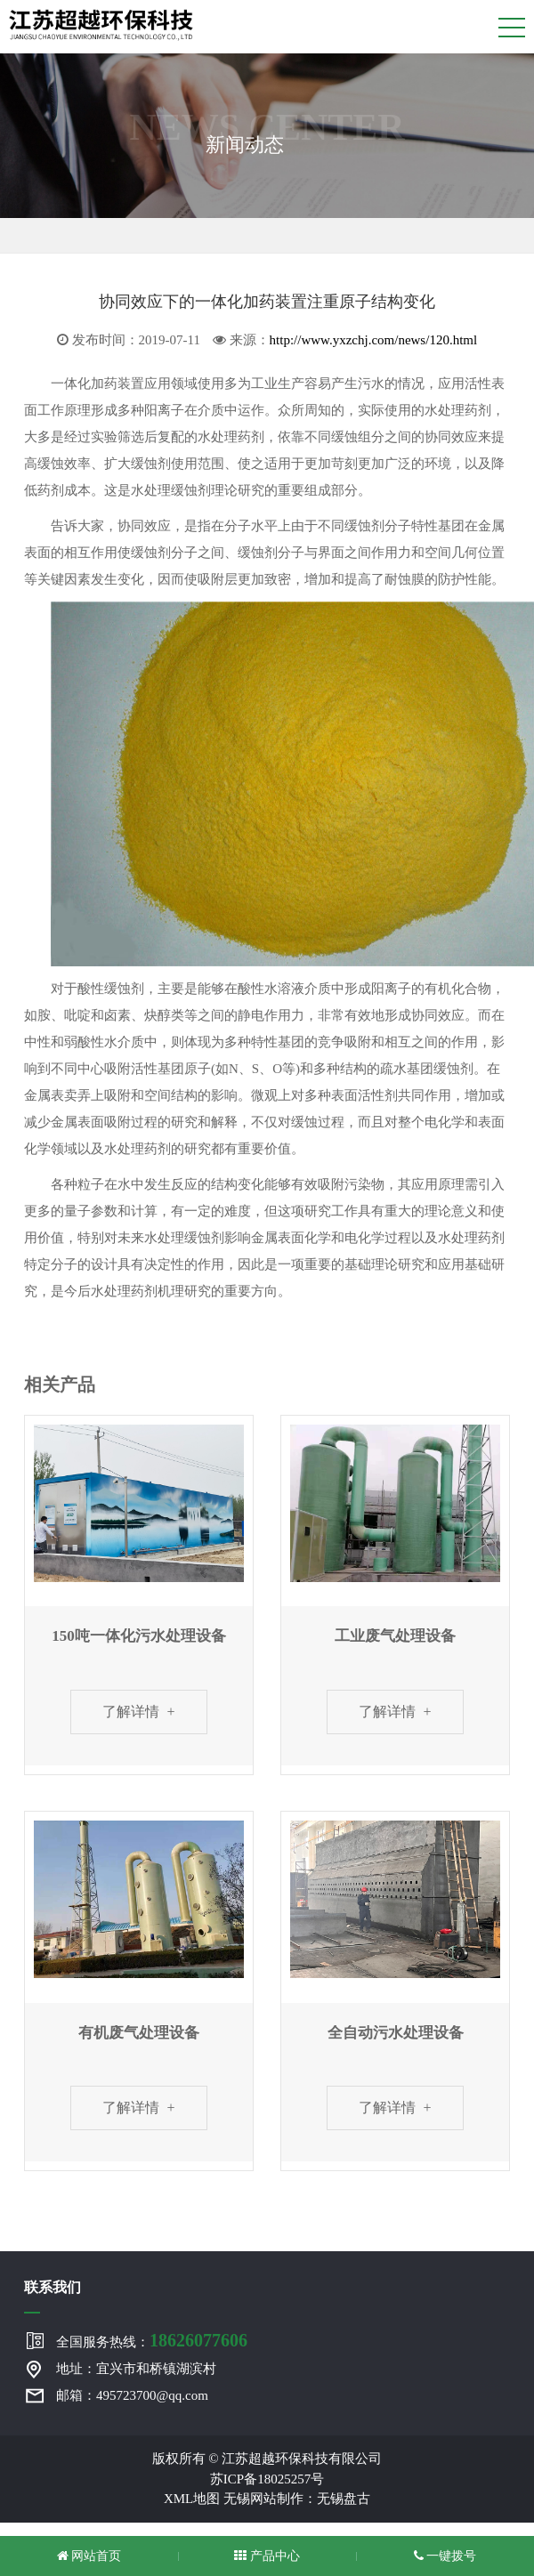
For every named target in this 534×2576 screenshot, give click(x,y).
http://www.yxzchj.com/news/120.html (374, 340)
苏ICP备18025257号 (267, 2479)
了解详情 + (138, 1711)
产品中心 (267, 2556)
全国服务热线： (151, 2340)
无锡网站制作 (263, 2498)
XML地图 (192, 2498)
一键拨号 (445, 2556)
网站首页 (89, 2556)
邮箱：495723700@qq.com (132, 2395)
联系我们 (52, 2287)
